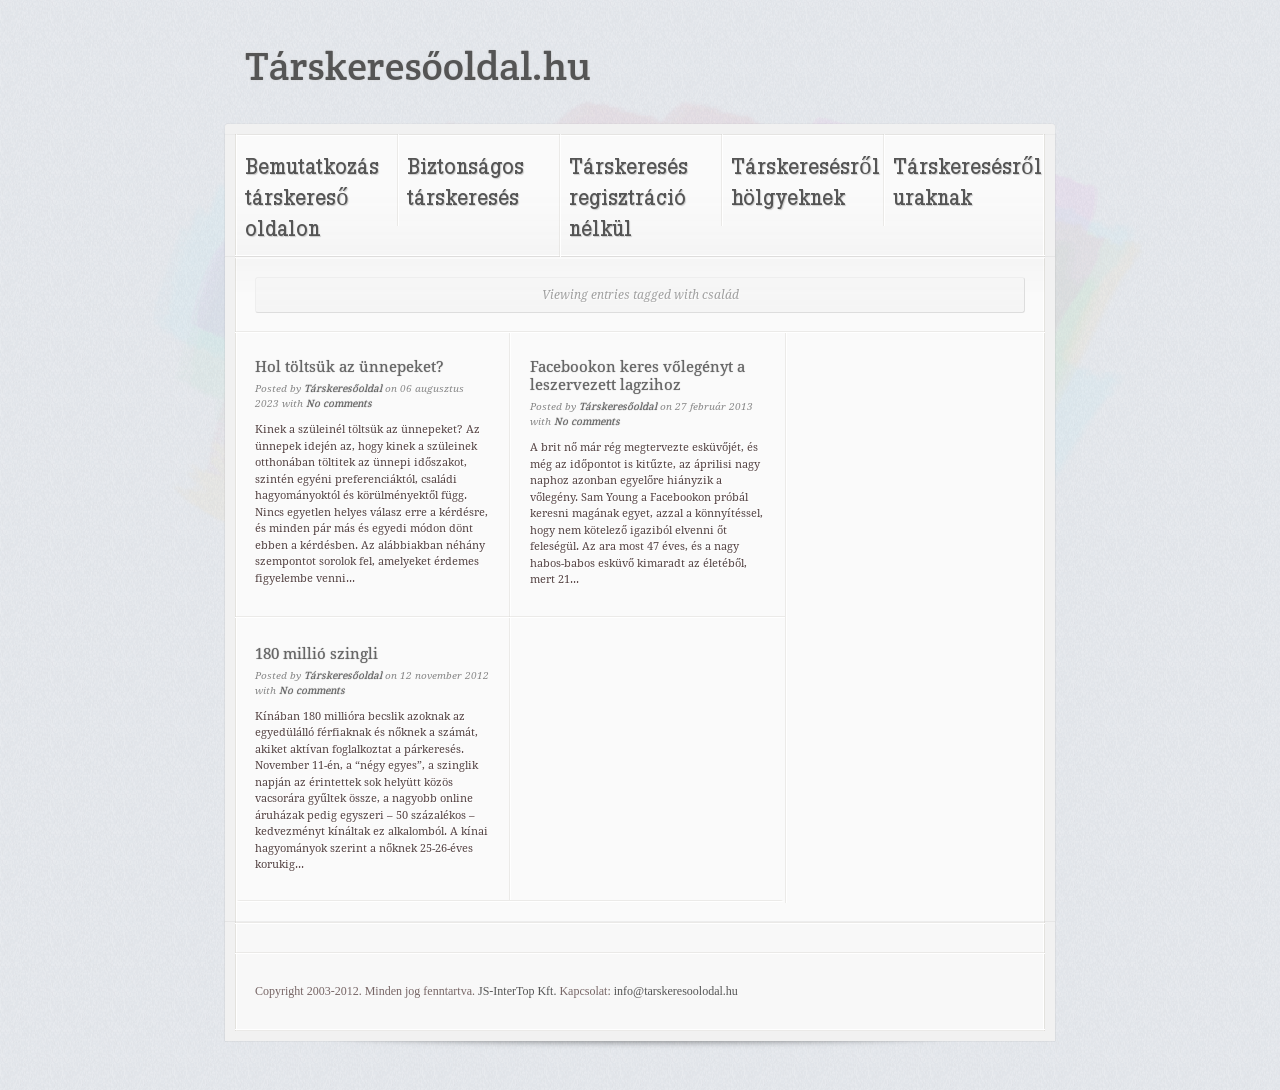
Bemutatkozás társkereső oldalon (312, 196)
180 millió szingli (316, 654)
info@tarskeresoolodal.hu (676, 991)
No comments (339, 403)
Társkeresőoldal (343, 388)
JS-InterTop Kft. (517, 991)
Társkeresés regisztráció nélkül (628, 196)
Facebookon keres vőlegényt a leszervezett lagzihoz (637, 376)
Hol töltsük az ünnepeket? (349, 367)
